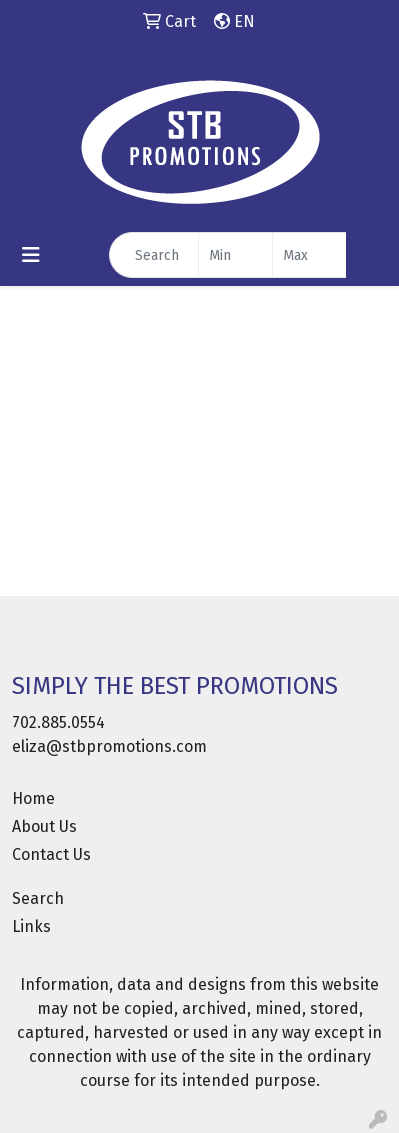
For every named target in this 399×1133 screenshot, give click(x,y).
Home (33, 798)
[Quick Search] (154, 255)
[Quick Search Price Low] (235, 255)
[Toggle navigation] (31, 255)
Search (38, 898)
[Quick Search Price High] (309, 255)
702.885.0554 (58, 722)
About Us (44, 826)
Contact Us (51, 854)
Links (31, 926)
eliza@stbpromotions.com (109, 746)
